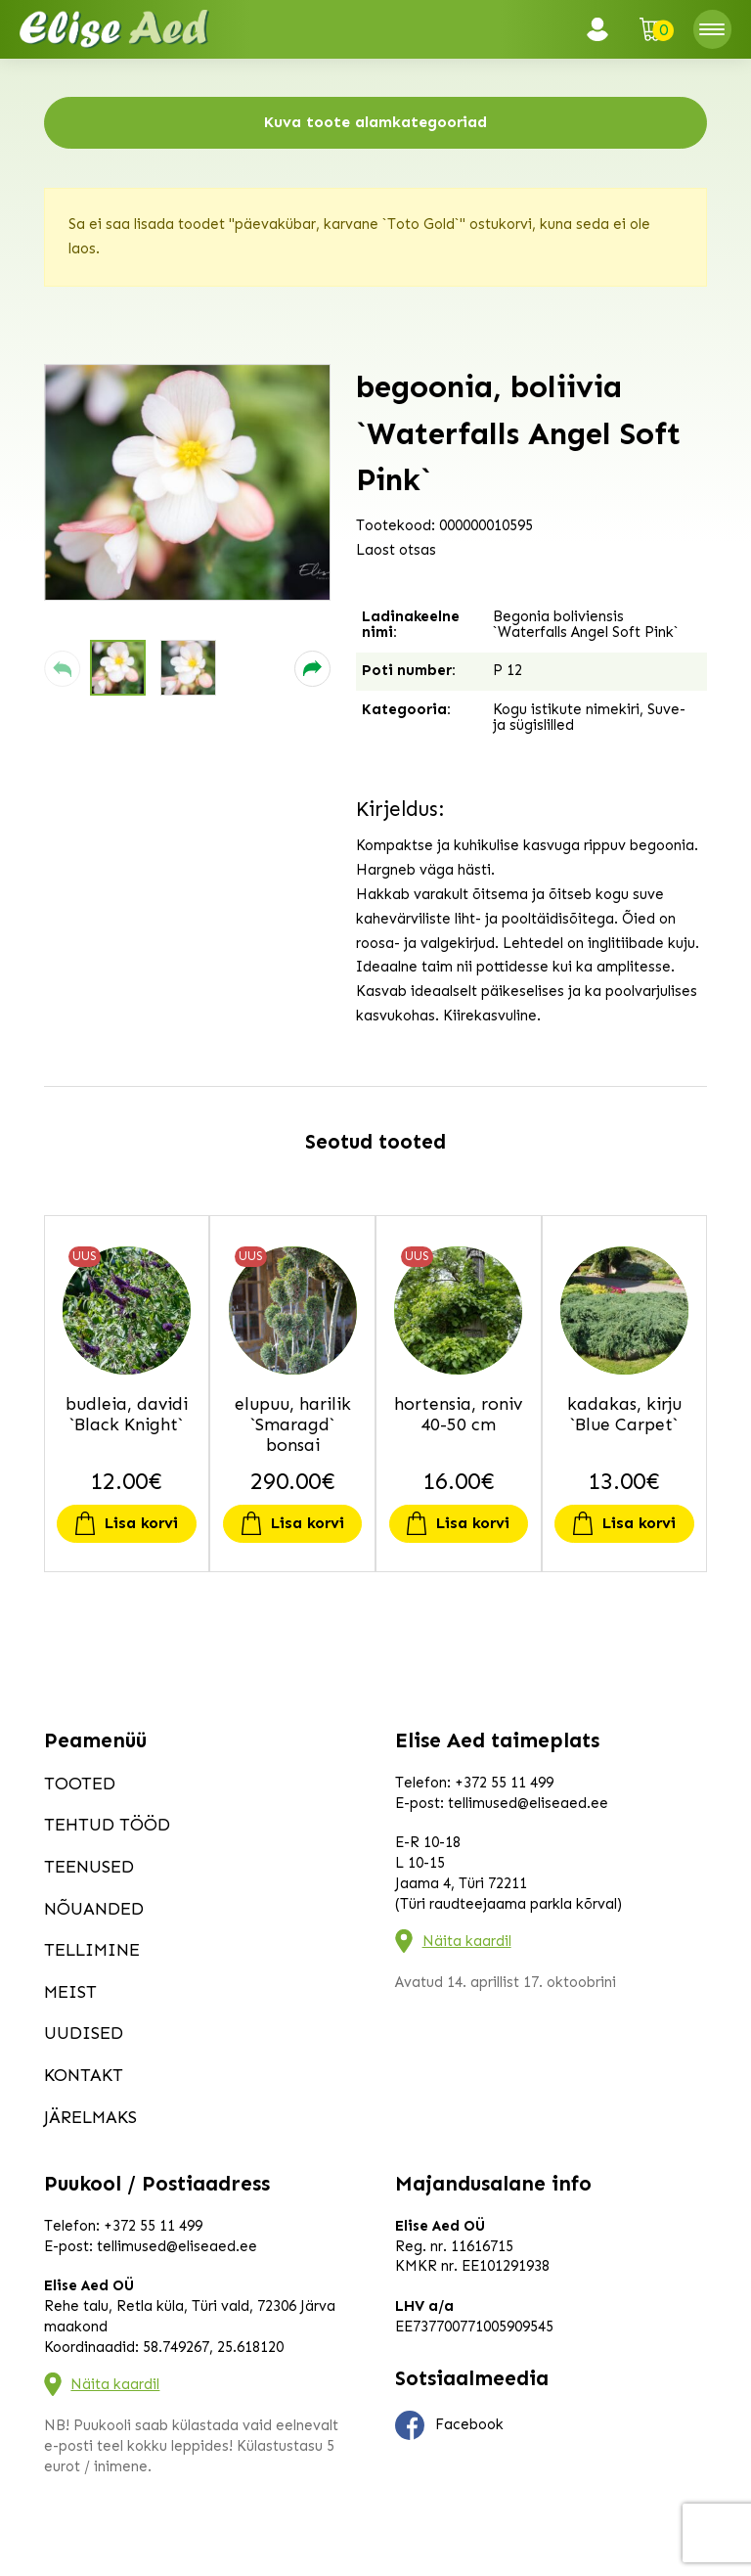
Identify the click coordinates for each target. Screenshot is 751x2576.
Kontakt (83, 2075)
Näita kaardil (466, 1941)
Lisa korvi (141, 1523)
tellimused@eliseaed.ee (528, 1803)
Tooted (79, 1783)
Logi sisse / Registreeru (603, 29)
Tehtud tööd (107, 1824)
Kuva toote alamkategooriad (375, 122)
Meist (70, 1992)
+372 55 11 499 (504, 1782)
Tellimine (92, 1950)
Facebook (450, 2425)
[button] (62, 669)
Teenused (89, 1866)
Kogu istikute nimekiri (566, 709)
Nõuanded (94, 1909)
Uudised (83, 2033)
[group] (188, 482)
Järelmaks (90, 2117)
